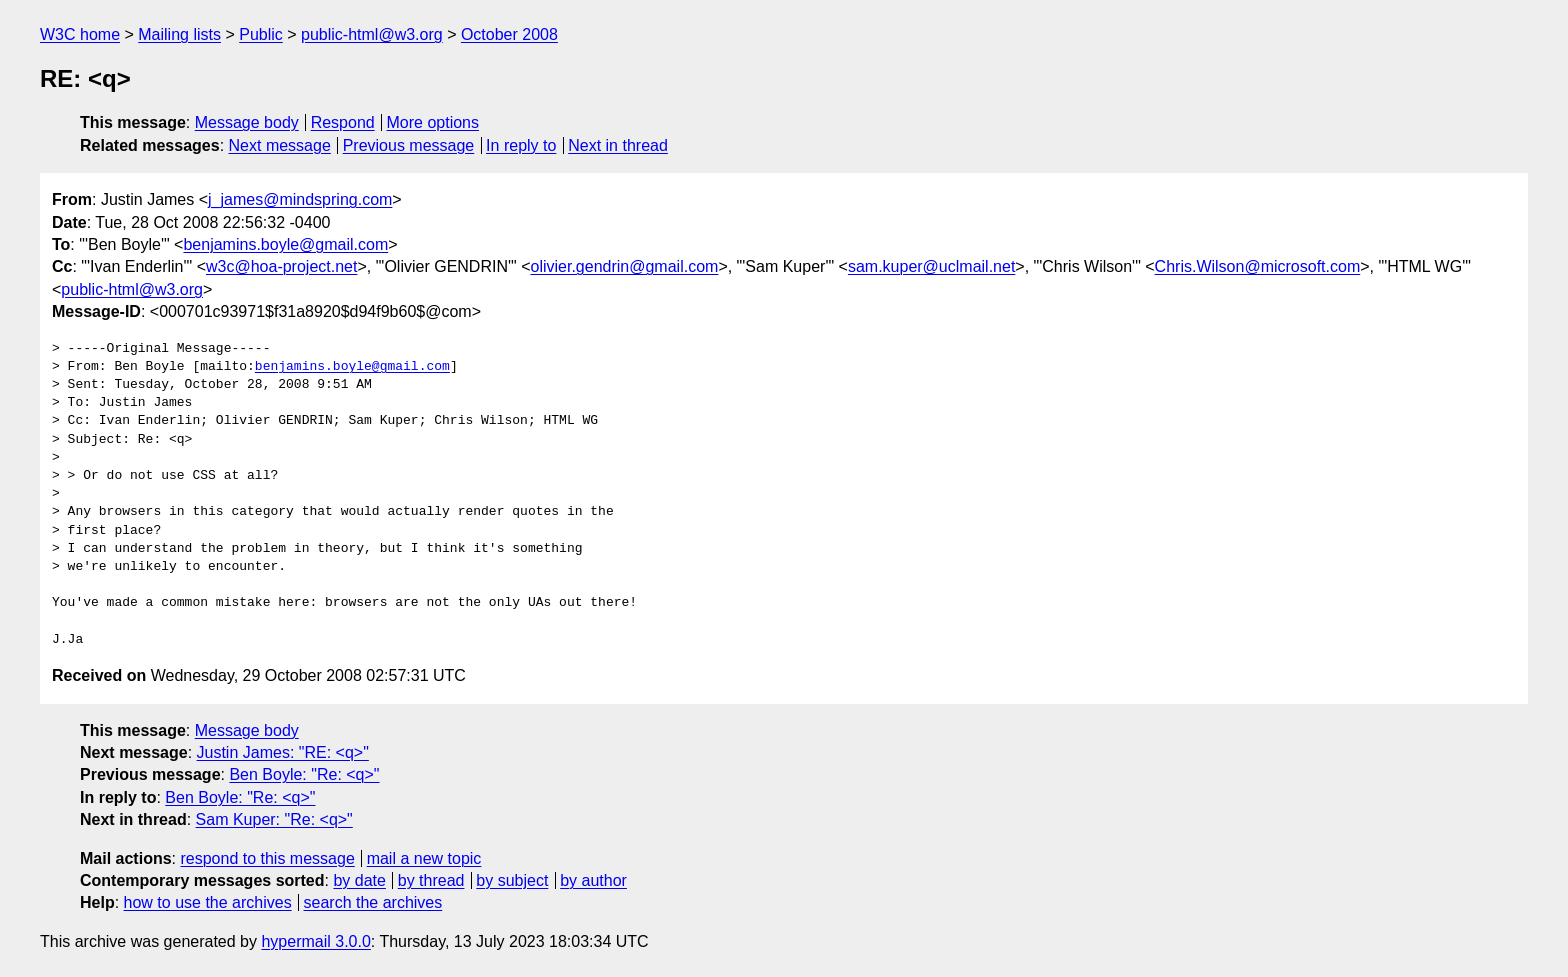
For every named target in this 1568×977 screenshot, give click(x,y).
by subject (512, 880)
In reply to (521, 145)
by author (593, 880)
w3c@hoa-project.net (281, 266)
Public (261, 34)
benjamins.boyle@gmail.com (285, 244)
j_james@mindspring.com (300, 199)
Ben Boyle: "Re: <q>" (304, 774)
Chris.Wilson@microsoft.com (1258, 266)
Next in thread (618, 145)
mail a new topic (424, 858)
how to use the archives (208, 902)
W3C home (80, 34)
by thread (431, 880)
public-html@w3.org (372, 34)
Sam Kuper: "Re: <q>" (274, 819)
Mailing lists (179, 34)
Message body (247, 122)
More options (433, 122)
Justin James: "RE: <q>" (283, 752)
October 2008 (509, 34)
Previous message (409, 145)
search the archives (373, 902)
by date (359, 880)
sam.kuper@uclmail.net (931, 266)
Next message (280, 145)
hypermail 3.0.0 (315, 941)
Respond (343, 122)
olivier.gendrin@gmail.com (625, 266)
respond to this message (267, 858)
